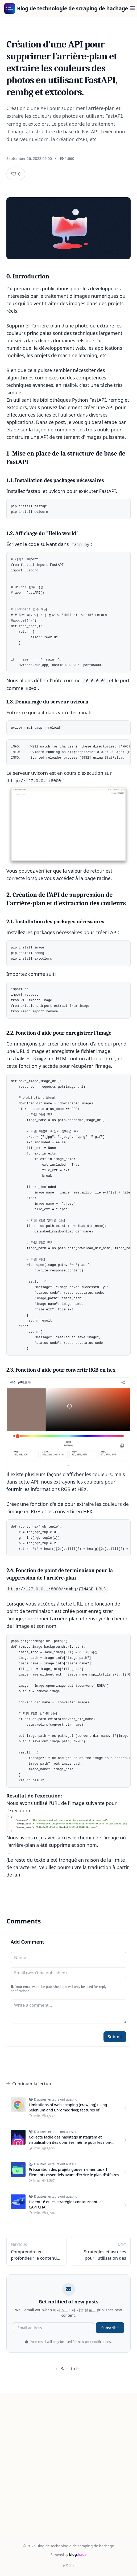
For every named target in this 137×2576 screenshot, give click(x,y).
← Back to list (68, 2369)
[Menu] (132, 8)
